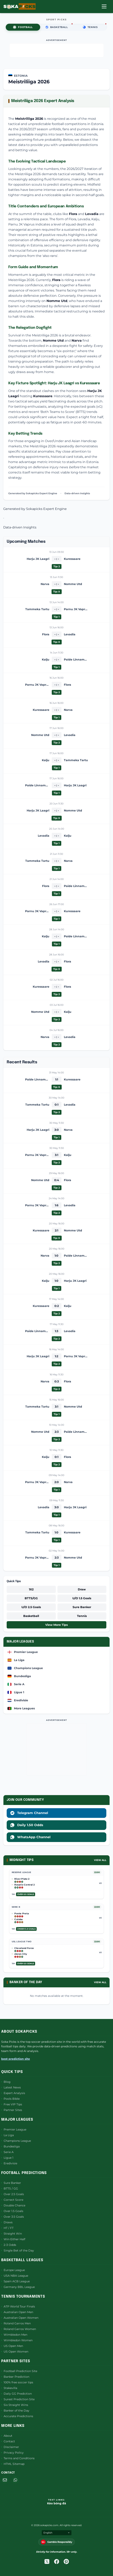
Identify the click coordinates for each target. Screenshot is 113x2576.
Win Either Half (13, 2239)
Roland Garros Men (16, 2323)
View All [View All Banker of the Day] (100, 1982)
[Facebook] (56, 2561)
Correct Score (12, 2200)
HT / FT (7, 2228)
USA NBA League (14, 2275)
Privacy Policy (12, 2452)
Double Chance (13, 2205)
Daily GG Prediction (16, 2393)
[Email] (4, 2480)
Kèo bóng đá (56, 2503)
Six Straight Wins (14, 2405)
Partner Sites (11, 2110)
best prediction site (15, 2059)
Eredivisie (9, 2163)
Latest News (11, 2087)
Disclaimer (10, 2447)
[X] (47, 2561)
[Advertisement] (56, 50)
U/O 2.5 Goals (31, 1607)
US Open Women (14, 2351)
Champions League (16, 2141)
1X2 (31, 1589)
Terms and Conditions (18, 2458)
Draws (7, 2222)
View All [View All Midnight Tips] (100, 1860)
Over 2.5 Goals (12, 2194)
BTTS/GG (31, 1598)
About (6, 2435)
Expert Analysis (13, 2093)
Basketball (31, 1616)
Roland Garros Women (18, 2329)
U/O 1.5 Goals (81, 1598)
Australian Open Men (17, 2312)
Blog (6, 2082)
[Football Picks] (23, 27)
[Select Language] (57, 2532)
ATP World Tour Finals (18, 2306)
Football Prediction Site (19, 2371)
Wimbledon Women (17, 2340)
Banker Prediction (15, 2377)
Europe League (13, 2270)
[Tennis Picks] (90, 27)
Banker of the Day (15, 2410)
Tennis (82, 1616)
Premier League (13, 2129)
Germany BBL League (18, 2287)
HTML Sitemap (12, 2464)
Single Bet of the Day (17, 2250)
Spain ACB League (15, 2281)
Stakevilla (9, 2388)
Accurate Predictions (17, 2416)
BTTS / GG (9, 2188)
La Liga (7, 2135)
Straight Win (11, 2233)
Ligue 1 (7, 2157)
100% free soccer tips (17, 2382)
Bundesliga (10, 2146)
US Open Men (12, 2346)
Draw (82, 1589)
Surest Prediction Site (18, 2399)
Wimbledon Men (14, 2334)
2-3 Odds (8, 2245)
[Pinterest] (66, 2561)
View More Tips (56, 1625)
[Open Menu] (104, 6)
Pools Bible (10, 2098)
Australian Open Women (19, 2318)
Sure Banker (82, 1607)
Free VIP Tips (11, 2104)
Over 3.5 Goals (12, 2216)
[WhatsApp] (15, 2480)
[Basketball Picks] (56, 27)
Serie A (7, 2152)
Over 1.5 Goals (12, 2211)
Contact (8, 2441)
